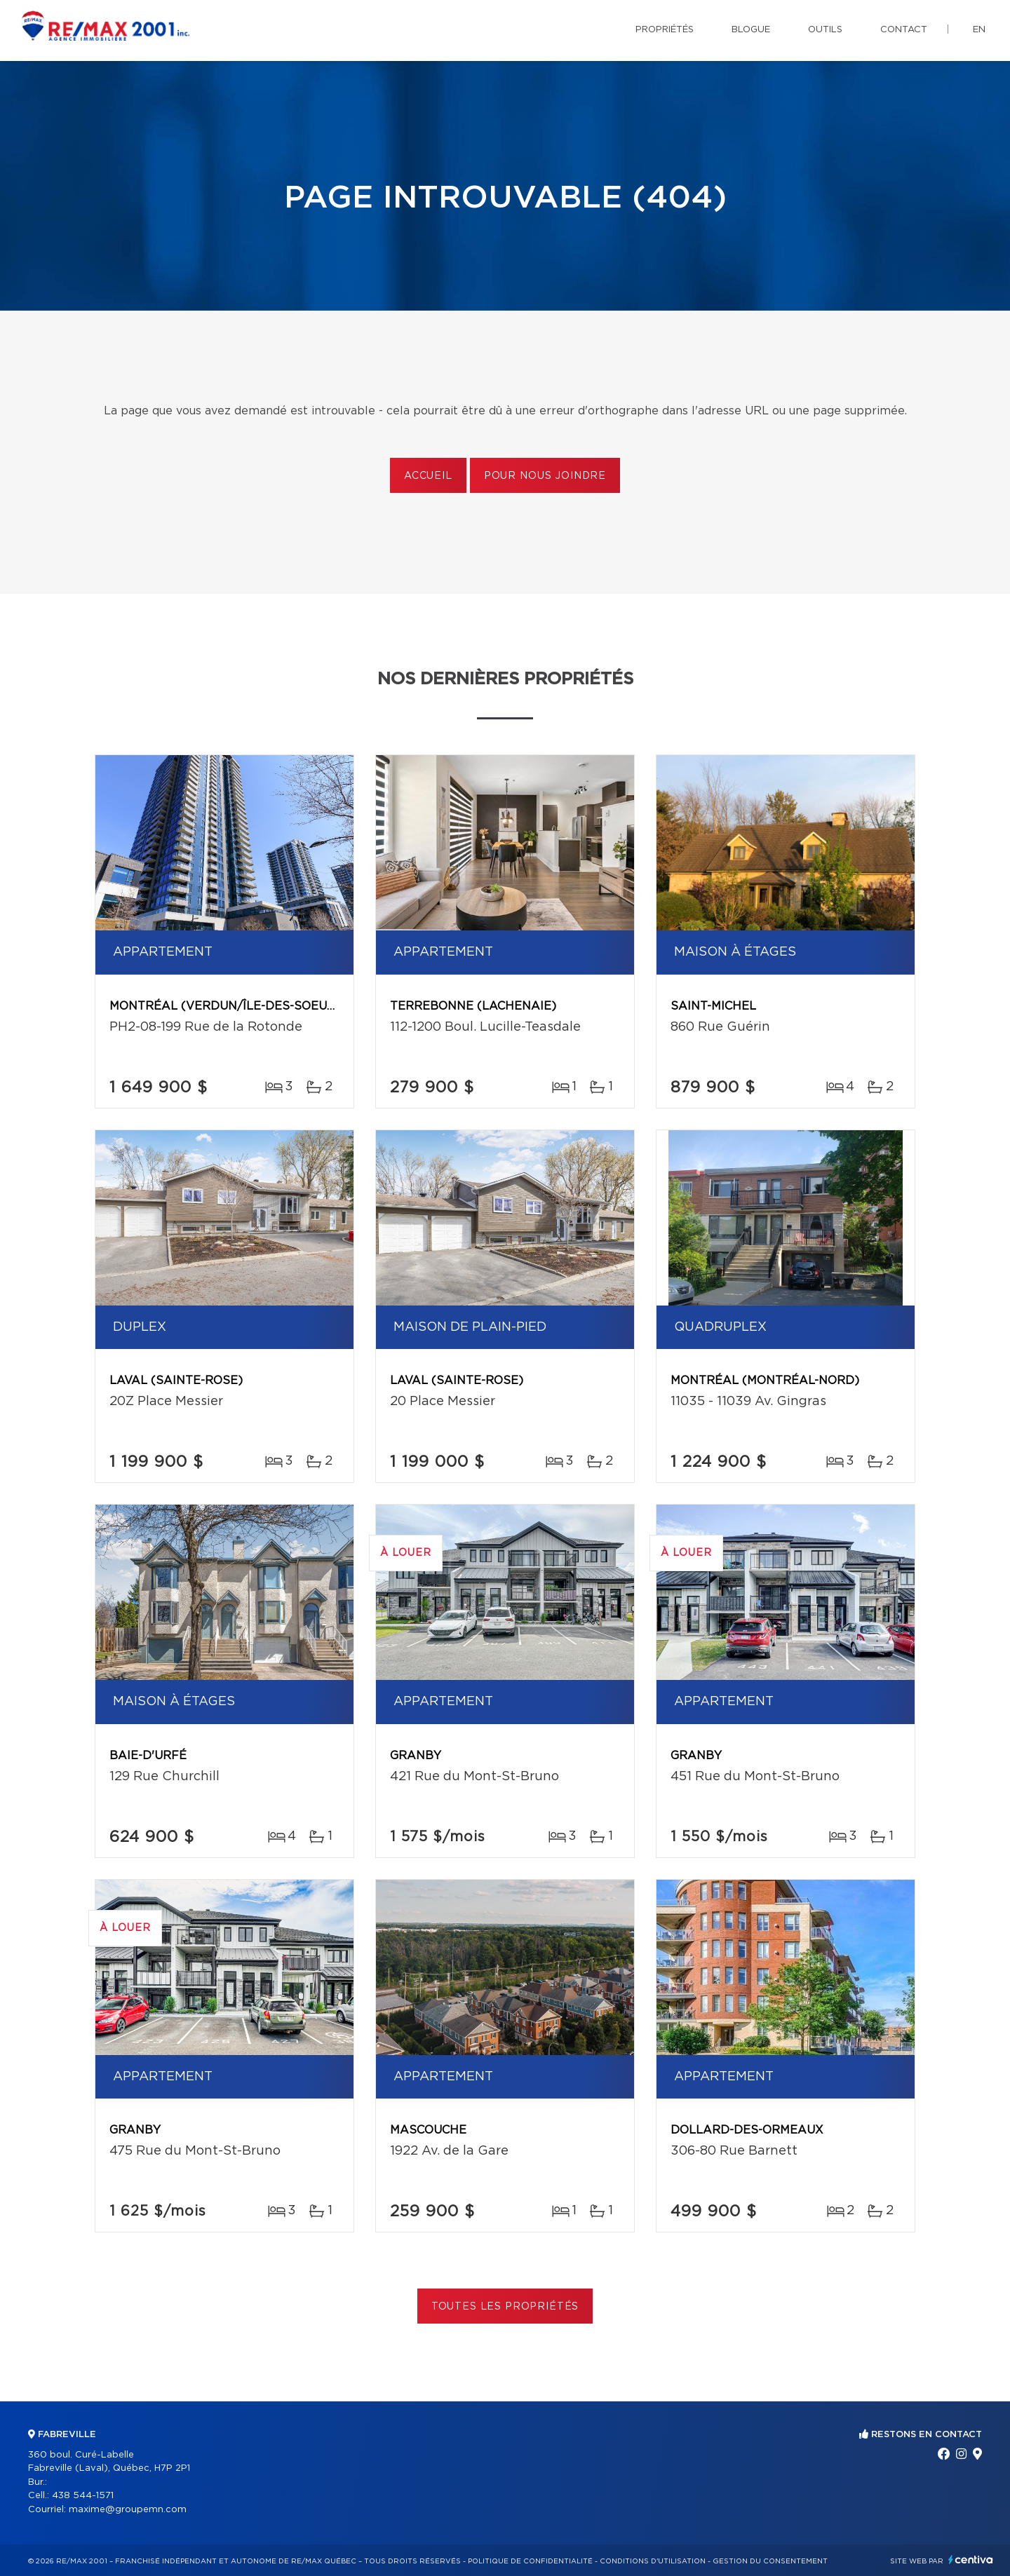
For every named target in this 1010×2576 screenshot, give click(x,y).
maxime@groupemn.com (128, 2509)
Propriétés (664, 29)
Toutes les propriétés (505, 2307)
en (979, 29)
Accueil (428, 476)
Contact (903, 29)
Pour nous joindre (545, 476)
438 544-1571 (83, 2495)
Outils (825, 29)
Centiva (970, 2559)
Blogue (751, 29)
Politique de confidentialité (530, 2561)
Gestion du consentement (770, 2561)
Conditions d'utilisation (653, 2561)
